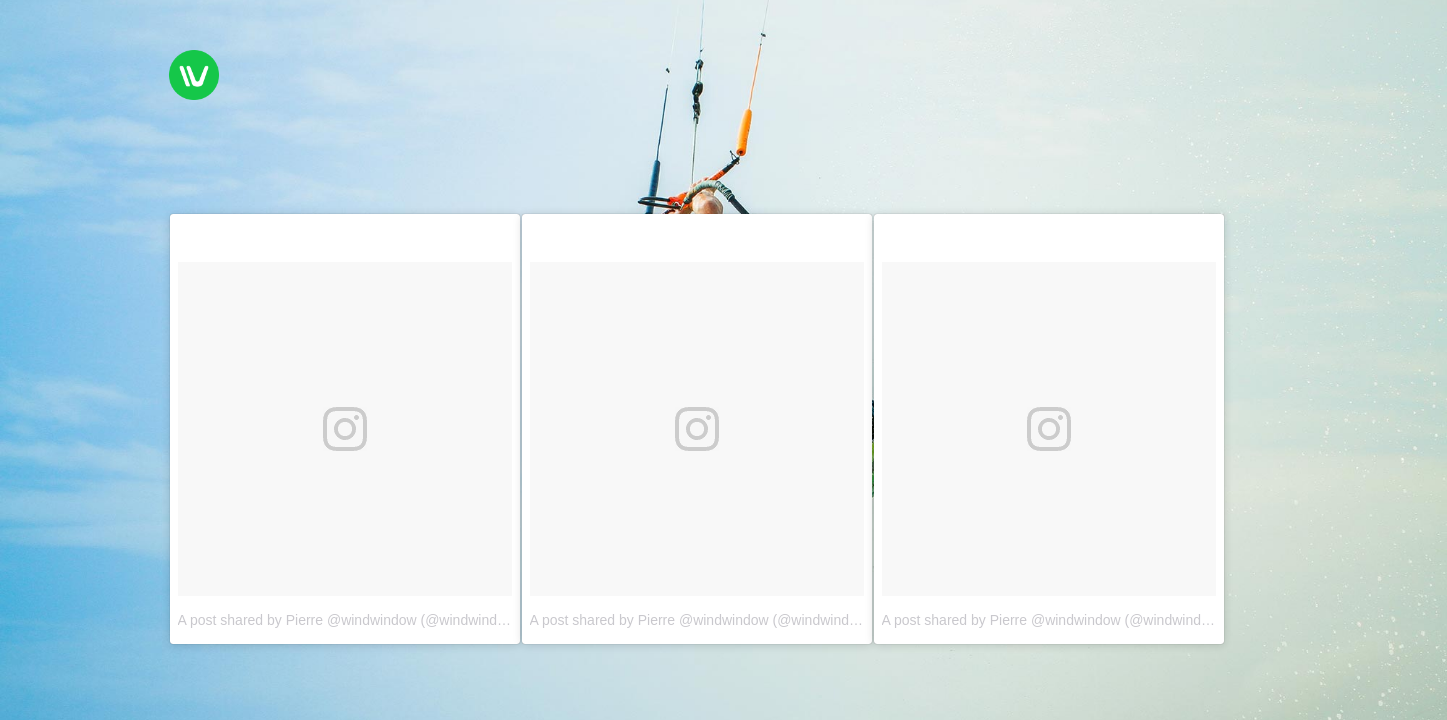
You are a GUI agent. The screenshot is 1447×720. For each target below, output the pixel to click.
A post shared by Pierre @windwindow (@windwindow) (349, 620)
